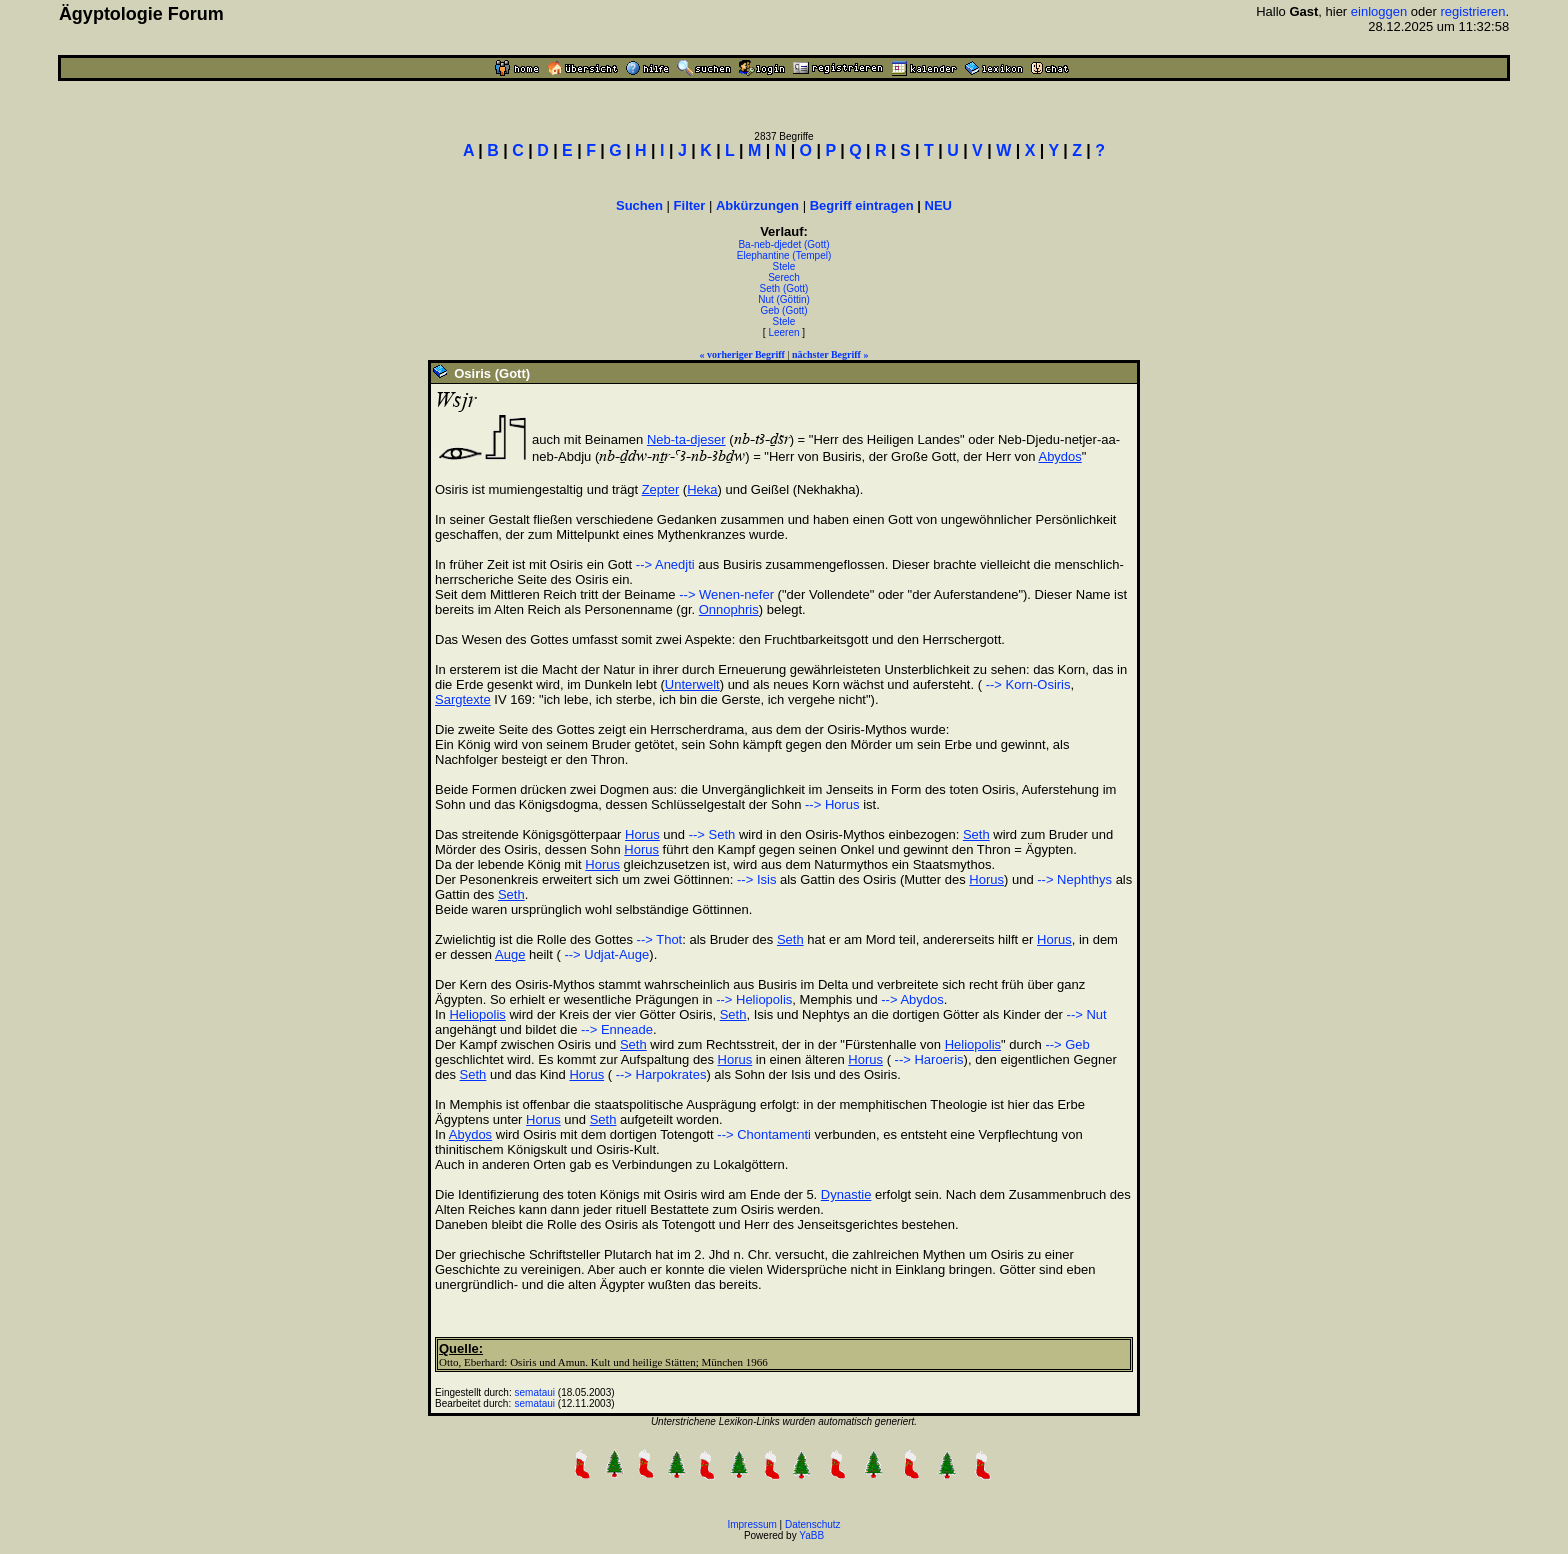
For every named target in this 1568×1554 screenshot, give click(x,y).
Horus (642, 834)
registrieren (1472, 11)
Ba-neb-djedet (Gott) (783, 244)
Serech (784, 277)
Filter (690, 205)
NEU (938, 205)
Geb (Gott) (783, 310)
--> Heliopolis (754, 999)
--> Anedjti (665, 564)
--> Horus (832, 804)
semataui (535, 1392)
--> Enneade (617, 1029)
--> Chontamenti (764, 1134)
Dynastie (846, 1194)
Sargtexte (463, 699)
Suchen (639, 205)
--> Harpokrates (659, 1074)
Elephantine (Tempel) (784, 255)
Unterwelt (692, 684)
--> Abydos (912, 999)
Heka (702, 489)
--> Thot (660, 939)
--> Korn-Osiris (1026, 684)
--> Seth (712, 834)
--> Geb (1067, 1044)
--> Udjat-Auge (605, 954)
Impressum (751, 1524)
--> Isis (756, 879)
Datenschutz (813, 1524)
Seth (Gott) (784, 288)
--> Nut (1087, 1014)
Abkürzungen (757, 205)
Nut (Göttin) (784, 299)
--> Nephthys (1074, 879)
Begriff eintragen (862, 205)
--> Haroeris (927, 1059)
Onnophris (729, 609)
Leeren (783, 332)
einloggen (1379, 11)
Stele (784, 266)
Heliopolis (477, 1014)
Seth (976, 834)
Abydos (1059, 456)
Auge (510, 954)
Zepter (661, 489)
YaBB (811, 1535)
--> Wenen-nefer (726, 594)
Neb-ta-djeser (686, 439)
